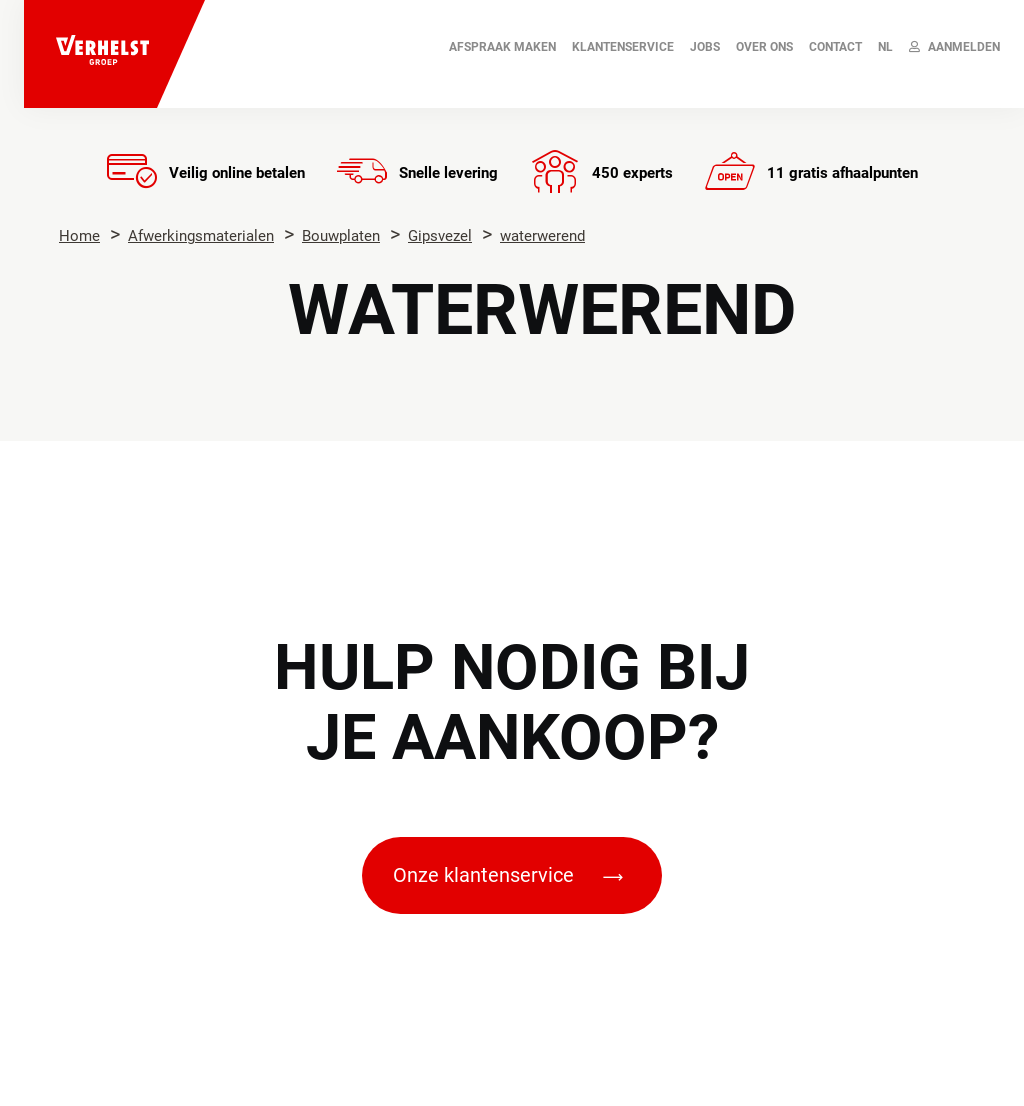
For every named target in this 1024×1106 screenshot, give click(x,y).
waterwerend (542, 236)
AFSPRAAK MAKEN (502, 47)
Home (79, 236)
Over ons (764, 47)
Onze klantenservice (508, 875)
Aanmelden (954, 47)
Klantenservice (623, 47)
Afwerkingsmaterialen (201, 236)
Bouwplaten (341, 236)
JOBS (705, 47)
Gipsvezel (440, 236)
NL (885, 47)
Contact (835, 47)
